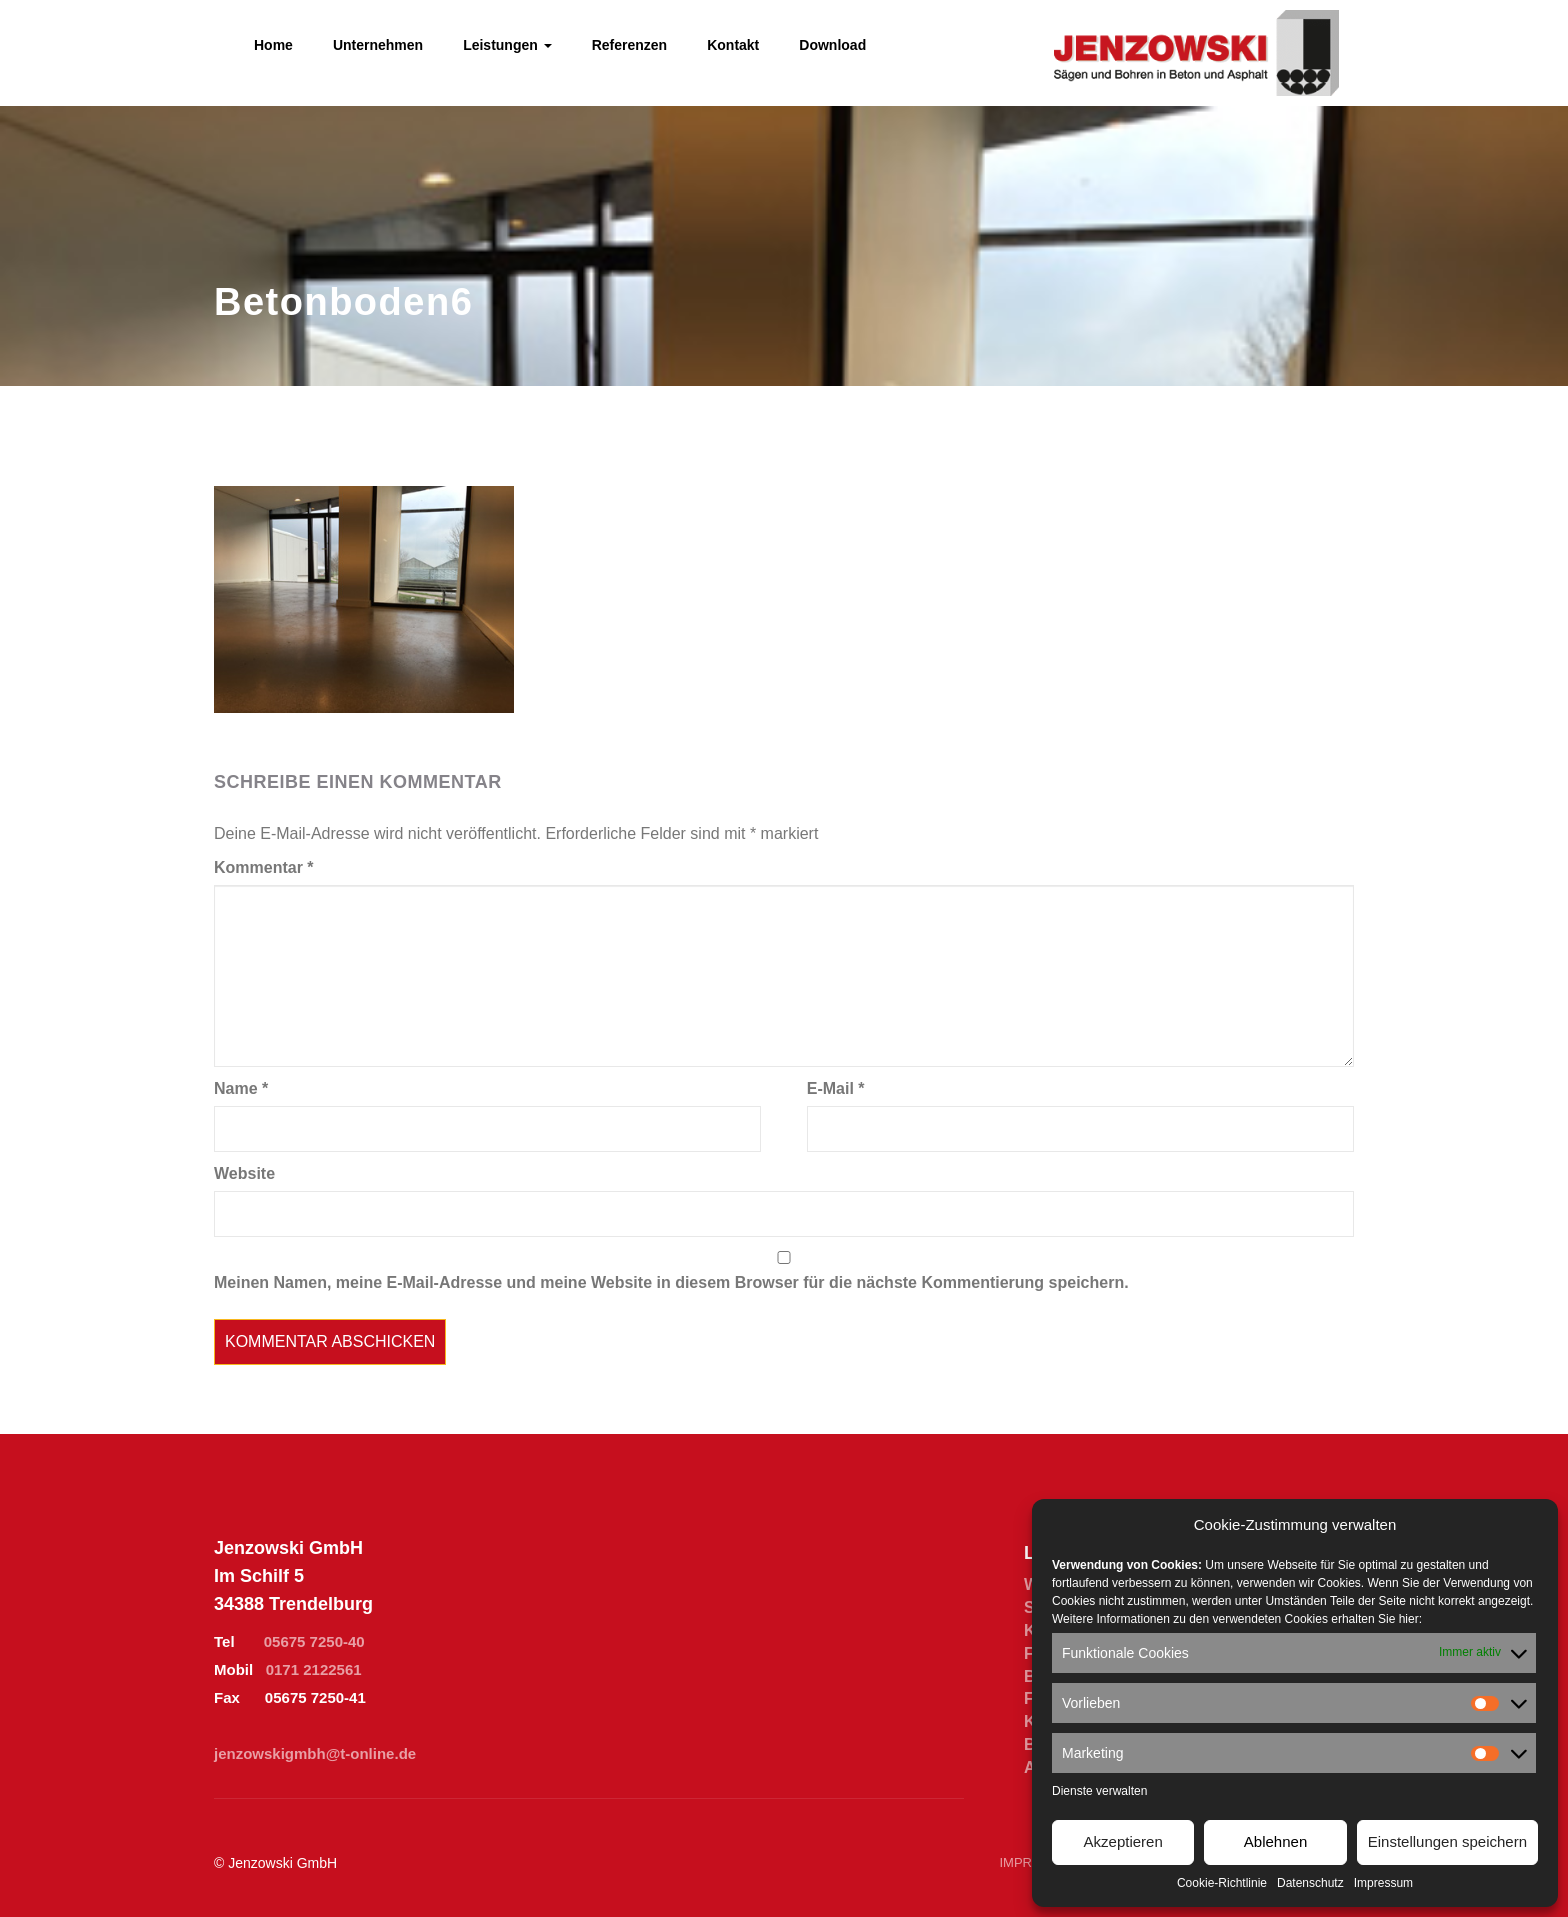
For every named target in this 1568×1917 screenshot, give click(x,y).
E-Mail (836, 1088)
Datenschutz (1310, 1883)
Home (273, 45)
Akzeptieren (1123, 1841)
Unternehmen (378, 45)
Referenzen (629, 45)
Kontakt (733, 45)
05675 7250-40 (314, 1641)
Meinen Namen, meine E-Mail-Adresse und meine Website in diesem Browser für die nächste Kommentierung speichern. (671, 1282)
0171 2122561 (314, 1669)
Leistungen (507, 45)
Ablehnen (1275, 1841)
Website (244, 1173)
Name (241, 1088)
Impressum (1383, 1883)
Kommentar (264, 867)
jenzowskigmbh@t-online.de (315, 1753)
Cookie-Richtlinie (1222, 1883)
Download (832, 45)
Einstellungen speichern (1447, 1841)
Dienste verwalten (1099, 1791)
